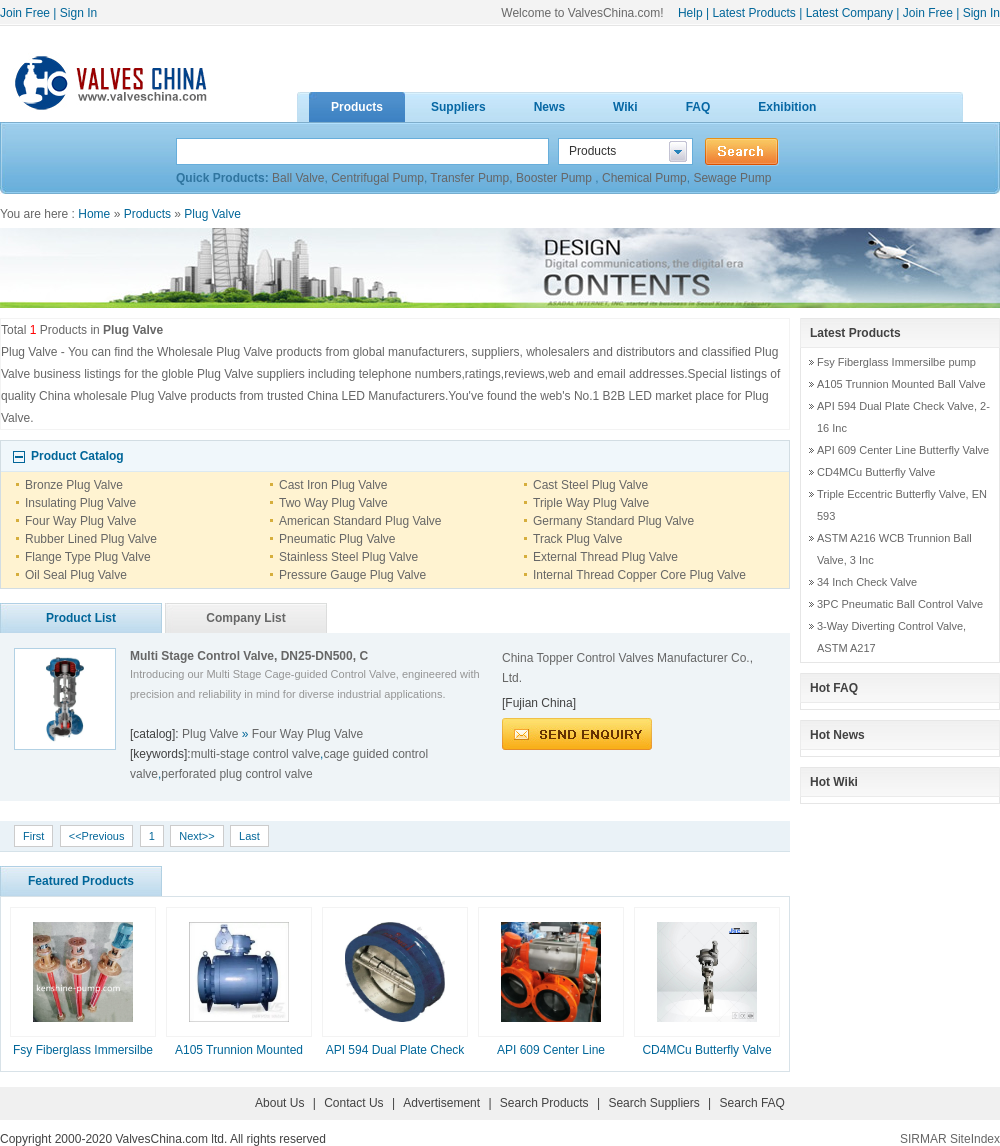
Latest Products (753, 13)
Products (147, 214)
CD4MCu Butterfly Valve (706, 1050)
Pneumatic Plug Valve (337, 539)
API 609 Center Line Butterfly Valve (903, 450)
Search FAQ (752, 1103)
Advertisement (441, 1103)
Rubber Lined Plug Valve (91, 539)
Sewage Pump (732, 178)
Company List (245, 618)
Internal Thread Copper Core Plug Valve (639, 575)
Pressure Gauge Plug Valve (352, 575)
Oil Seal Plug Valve (76, 575)
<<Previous (97, 836)
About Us (279, 1103)
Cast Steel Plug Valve (590, 485)
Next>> (196, 836)
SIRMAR (923, 1139)
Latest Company (849, 13)
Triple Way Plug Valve (591, 503)
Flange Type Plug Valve (88, 557)
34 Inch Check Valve (867, 582)
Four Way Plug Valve (80, 521)
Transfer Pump (469, 178)
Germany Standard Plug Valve (613, 521)
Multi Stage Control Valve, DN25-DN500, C (249, 656)
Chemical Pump (644, 178)
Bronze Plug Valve (74, 485)
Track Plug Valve (577, 539)
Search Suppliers (653, 1103)
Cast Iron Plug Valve (333, 485)
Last (249, 836)
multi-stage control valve (255, 754)
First (33, 836)
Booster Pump (555, 178)
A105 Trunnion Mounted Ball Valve (901, 384)
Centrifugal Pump (377, 178)
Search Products (544, 1103)
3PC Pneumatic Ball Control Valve (900, 604)
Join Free (25, 13)
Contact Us (353, 1103)
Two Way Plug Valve (333, 503)
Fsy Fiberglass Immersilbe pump (896, 362)
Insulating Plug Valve (80, 503)
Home (94, 214)
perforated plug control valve (236, 774)
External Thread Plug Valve (605, 557)
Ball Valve (298, 178)
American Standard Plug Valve (360, 521)
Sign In (78, 13)
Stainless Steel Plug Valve (348, 557)
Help (690, 13)
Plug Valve (212, 214)
